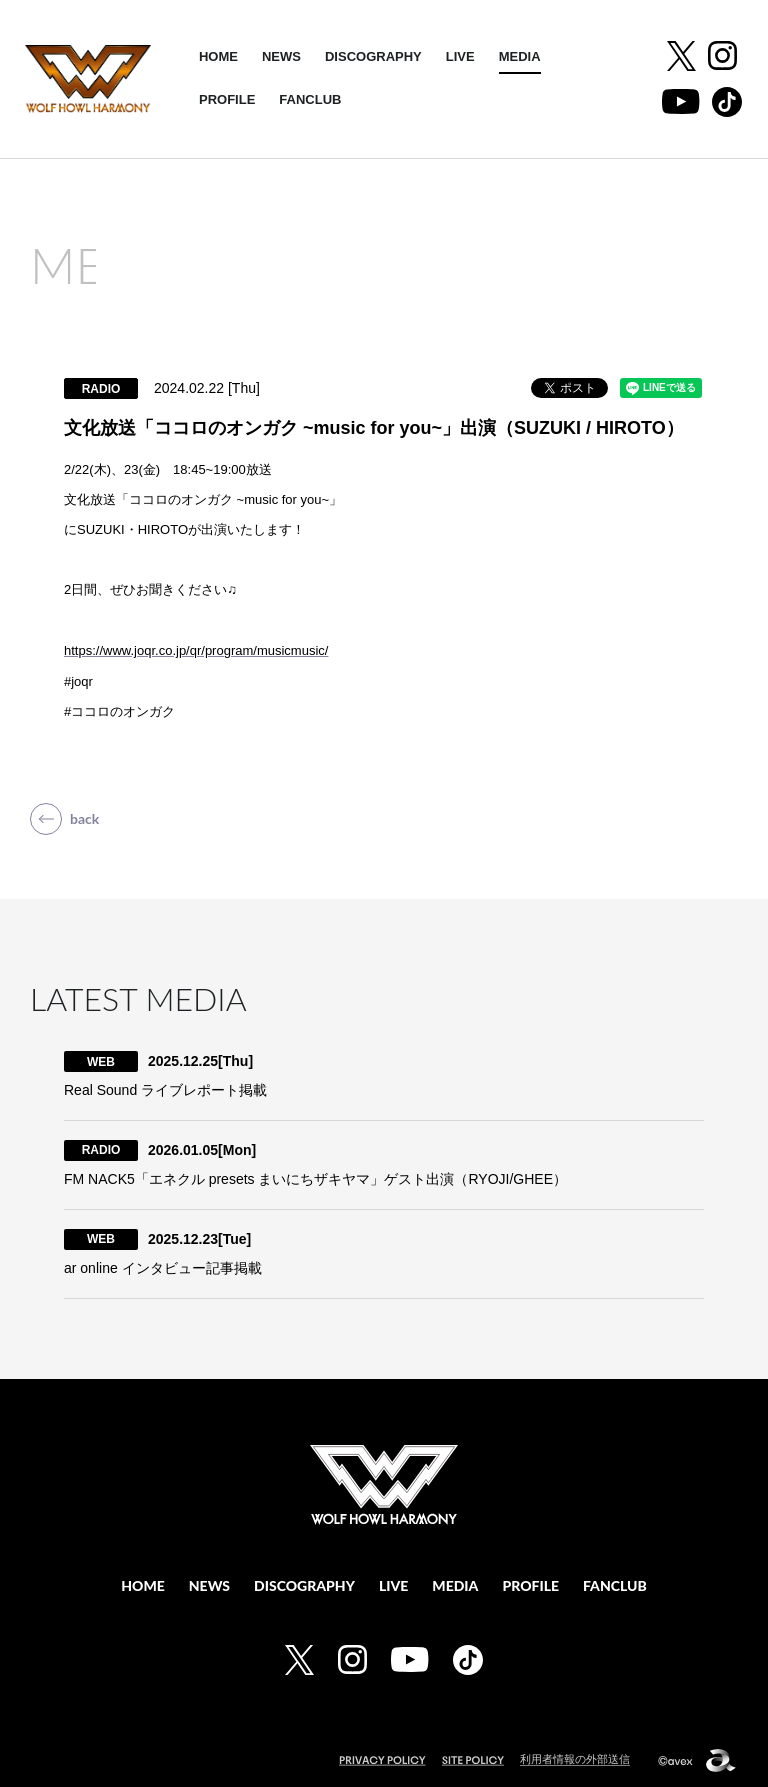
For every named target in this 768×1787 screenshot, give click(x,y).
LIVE (460, 56)
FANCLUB (310, 99)
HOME (218, 56)
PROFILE (227, 99)
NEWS (281, 56)
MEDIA (520, 56)
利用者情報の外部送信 (575, 1759)
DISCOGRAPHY (373, 56)
